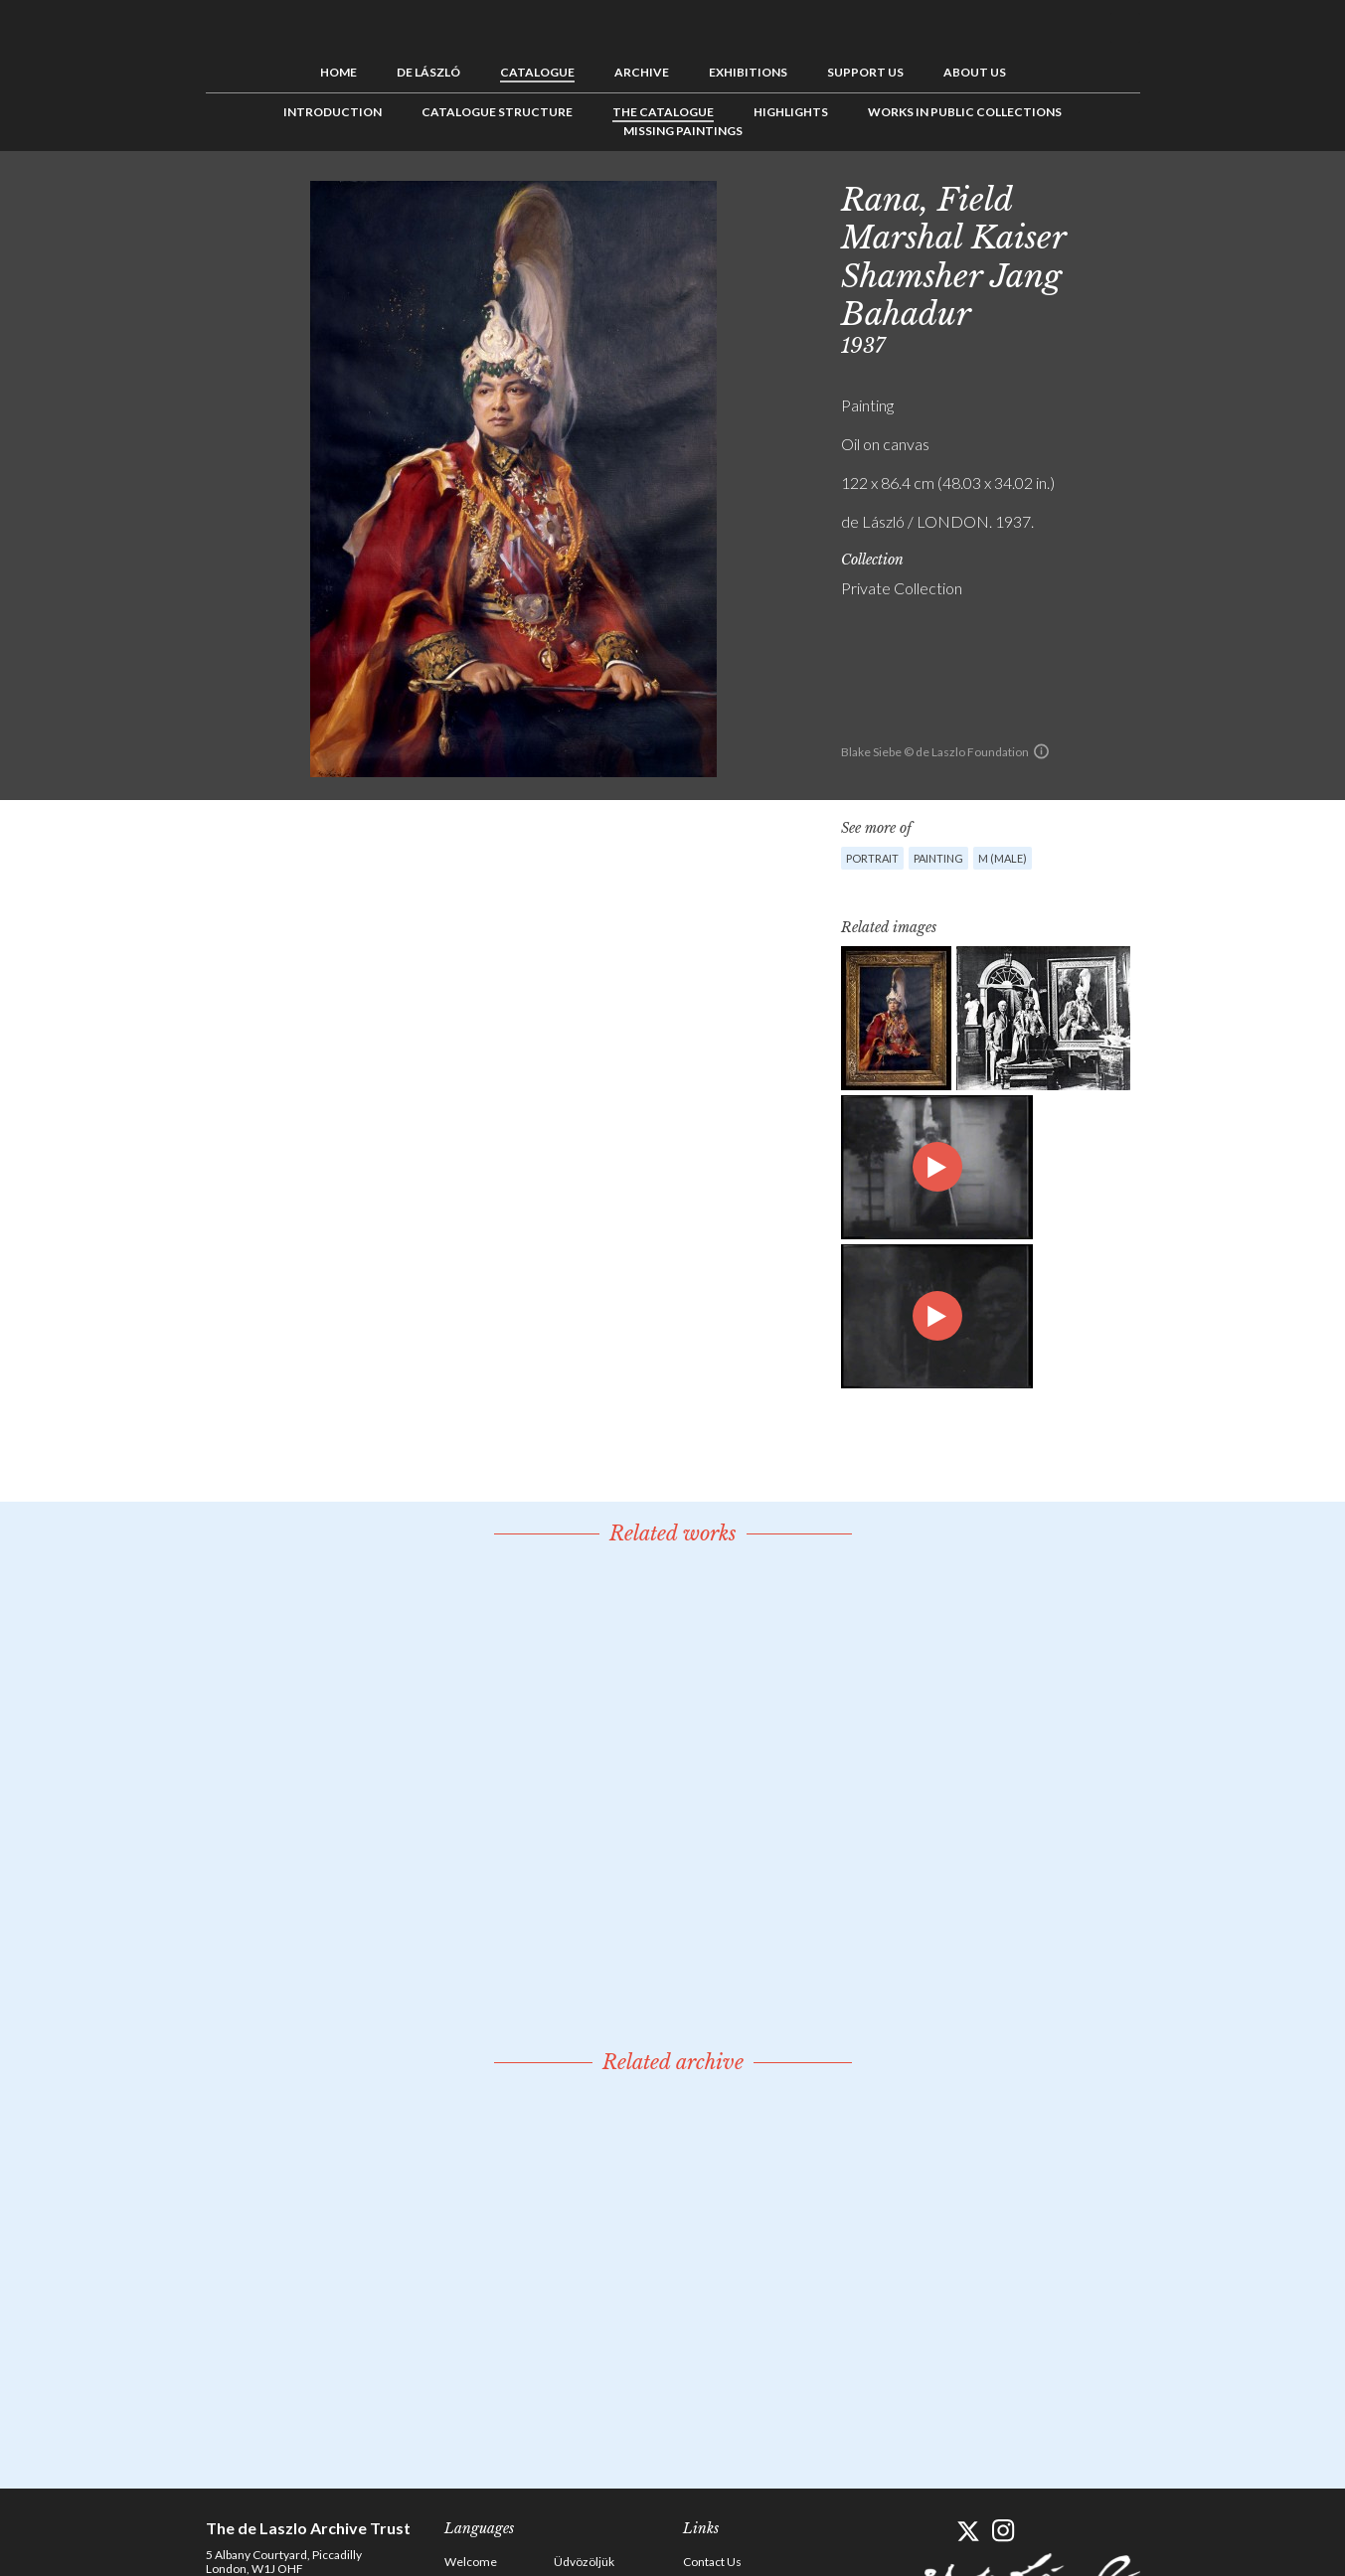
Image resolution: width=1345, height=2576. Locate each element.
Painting (938, 858)
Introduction (332, 111)
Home (338, 72)
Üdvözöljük (584, 2561)
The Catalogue (663, 111)
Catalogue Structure (497, 111)
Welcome (470, 2561)
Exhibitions (748, 72)
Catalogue (537, 72)
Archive (641, 72)
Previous (1175, 196)
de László (428, 72)
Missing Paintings (683, 130)
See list (1206, 196)
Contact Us (712, 2561)
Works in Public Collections (965, 111)
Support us (865, 72)
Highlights (791, 111)
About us (974, 72)
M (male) (1002, 858)
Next (1237, 196)
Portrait (872, 858)
